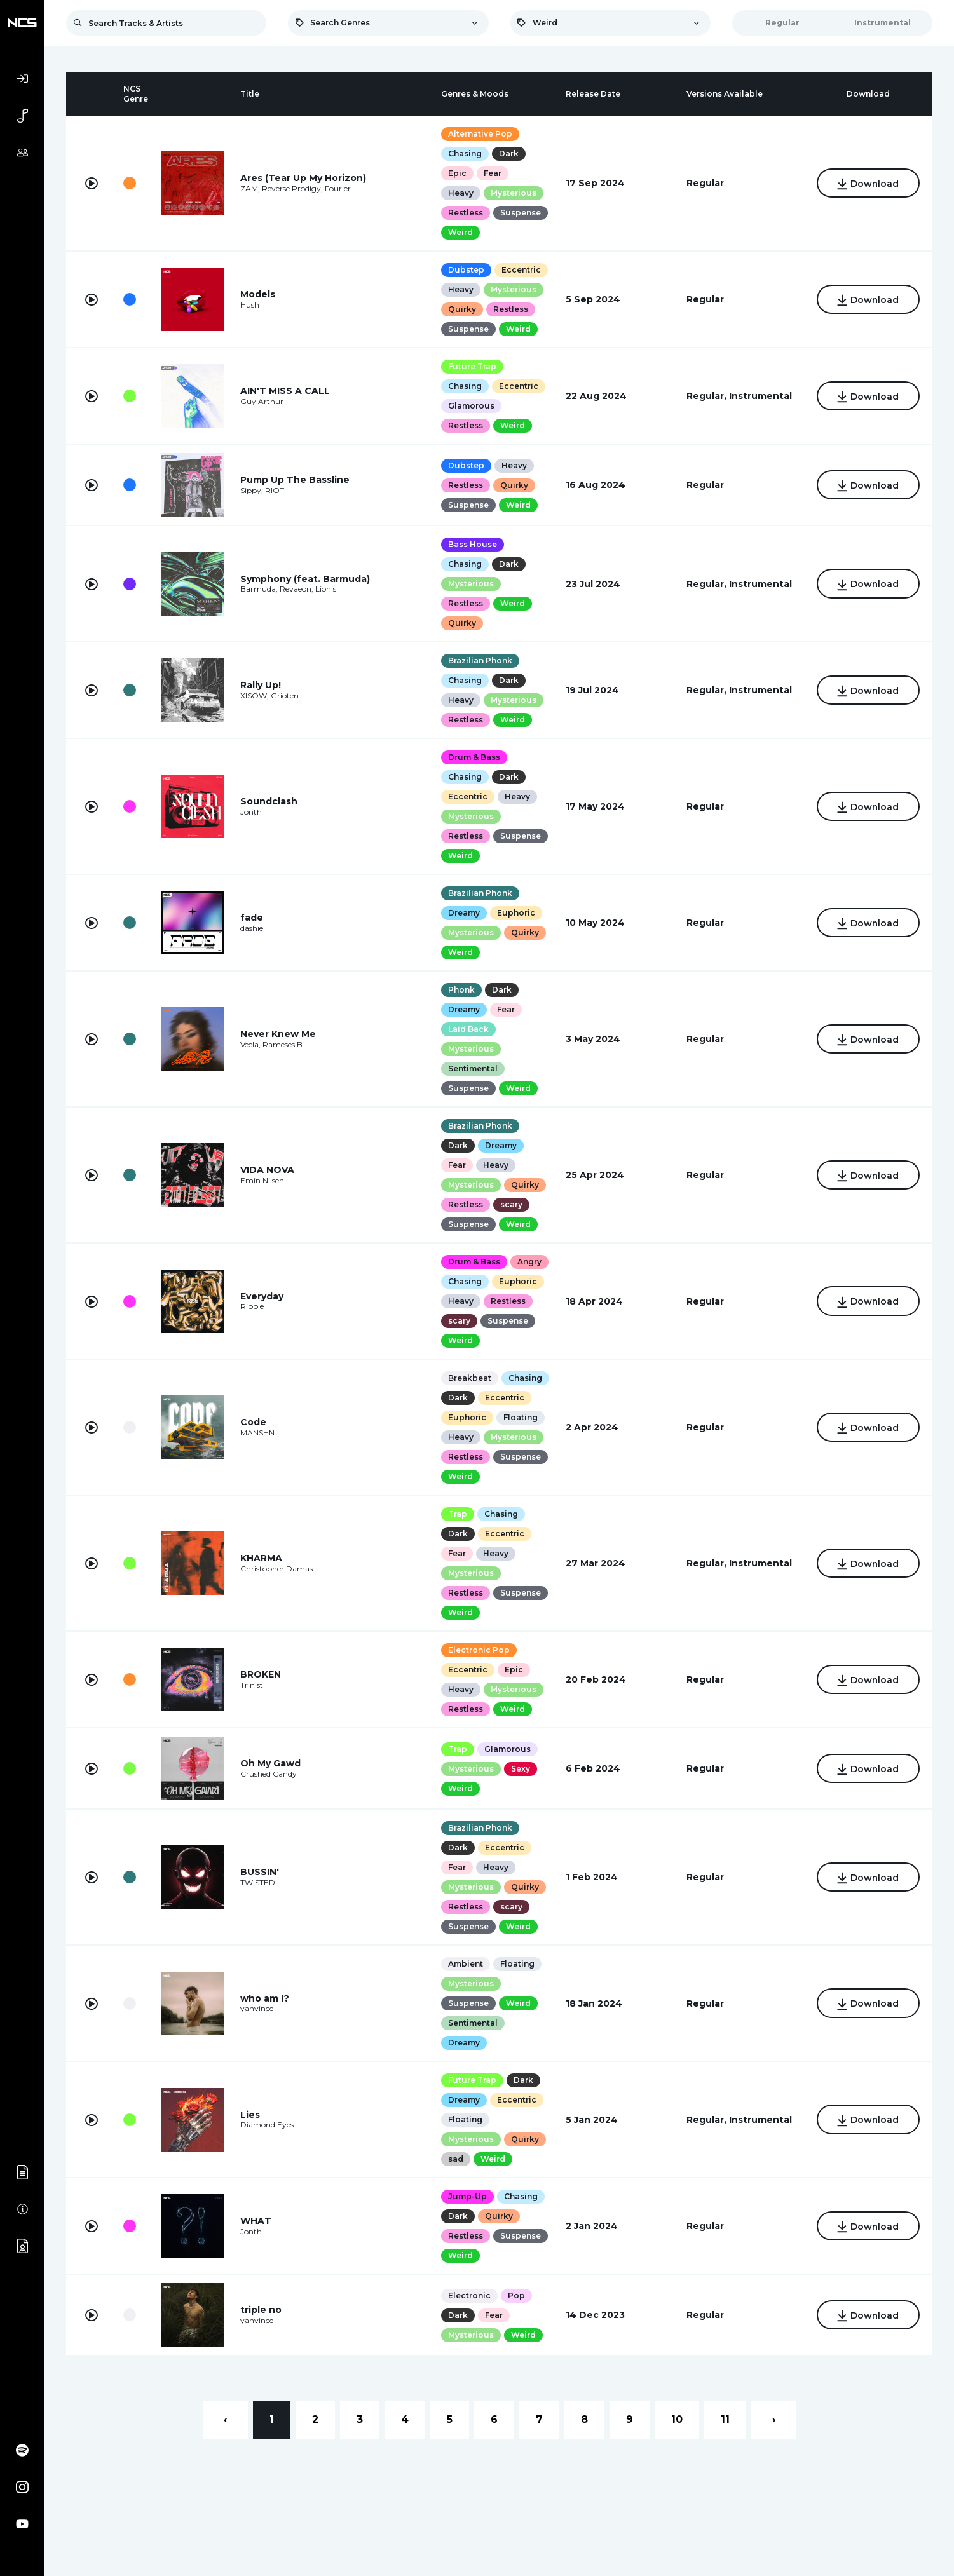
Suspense (520, 212)
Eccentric (521, 270)
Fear (492, 173)
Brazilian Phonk (480, 660)
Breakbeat (469, 1378)
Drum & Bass (474, 757)
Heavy (461, 193)
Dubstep (466, 270)
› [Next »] (773, 2419)
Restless (465, 212)
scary (511, 1204)
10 (677, 2419)
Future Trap (472, 366)
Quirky (462, 309)
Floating (520, 1417)
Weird (460, 232)
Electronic (469, 2295)
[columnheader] (91, 94)
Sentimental (473, 1068)
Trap (457, 1514)
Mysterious (513, 193)
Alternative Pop (480, 134)
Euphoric (516, 913)
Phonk (461, 989)
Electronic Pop (479, 1650)
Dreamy (464, 913)
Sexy (520, 1768)
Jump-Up (467, 2196)
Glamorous (471, 405)
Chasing (465, 153)
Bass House (472, 544)
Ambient (465, 1964)
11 (725, 2419)
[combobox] (388, 23)
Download (868, 184)
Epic (457, 173)
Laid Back (468, 1029)
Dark (509, 153)
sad (455, 2159)
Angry (529, 1261)
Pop (516, 2295)
